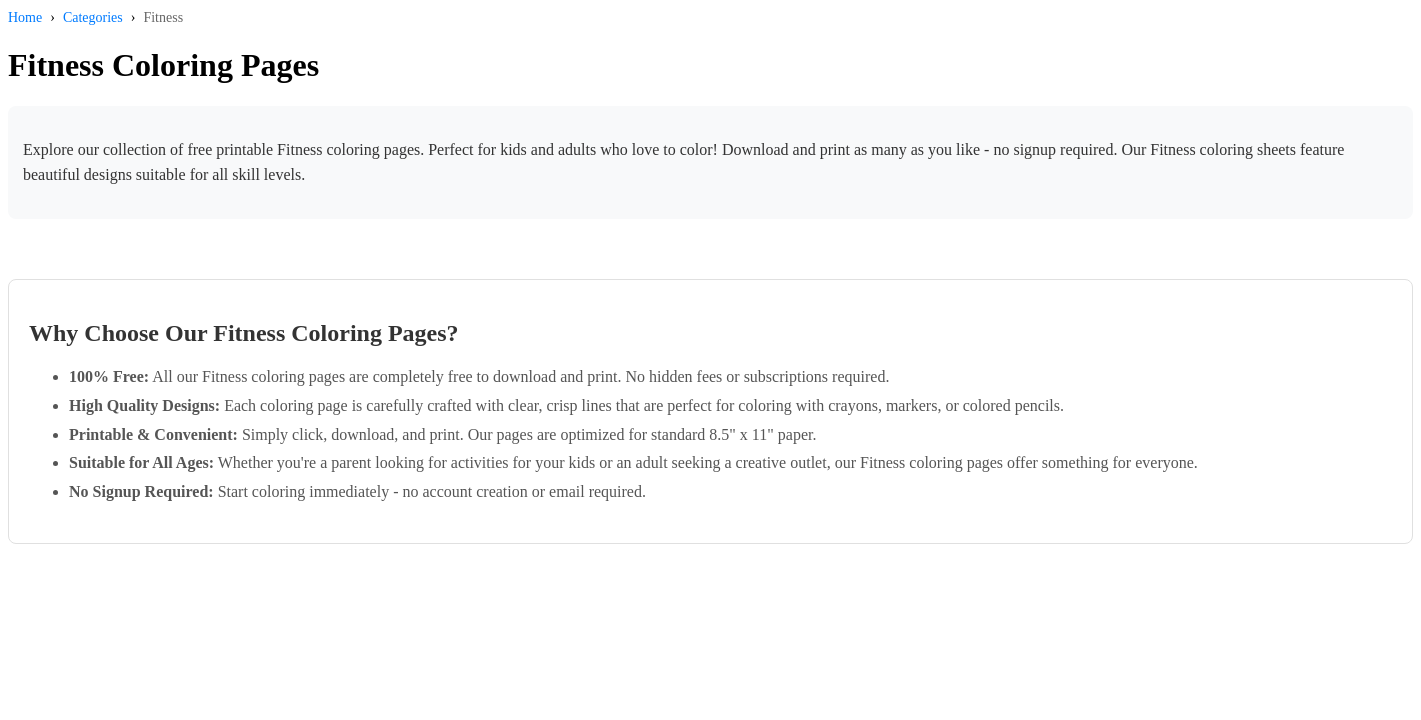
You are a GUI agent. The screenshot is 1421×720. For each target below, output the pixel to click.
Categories (93, 17)
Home (25, 17)
